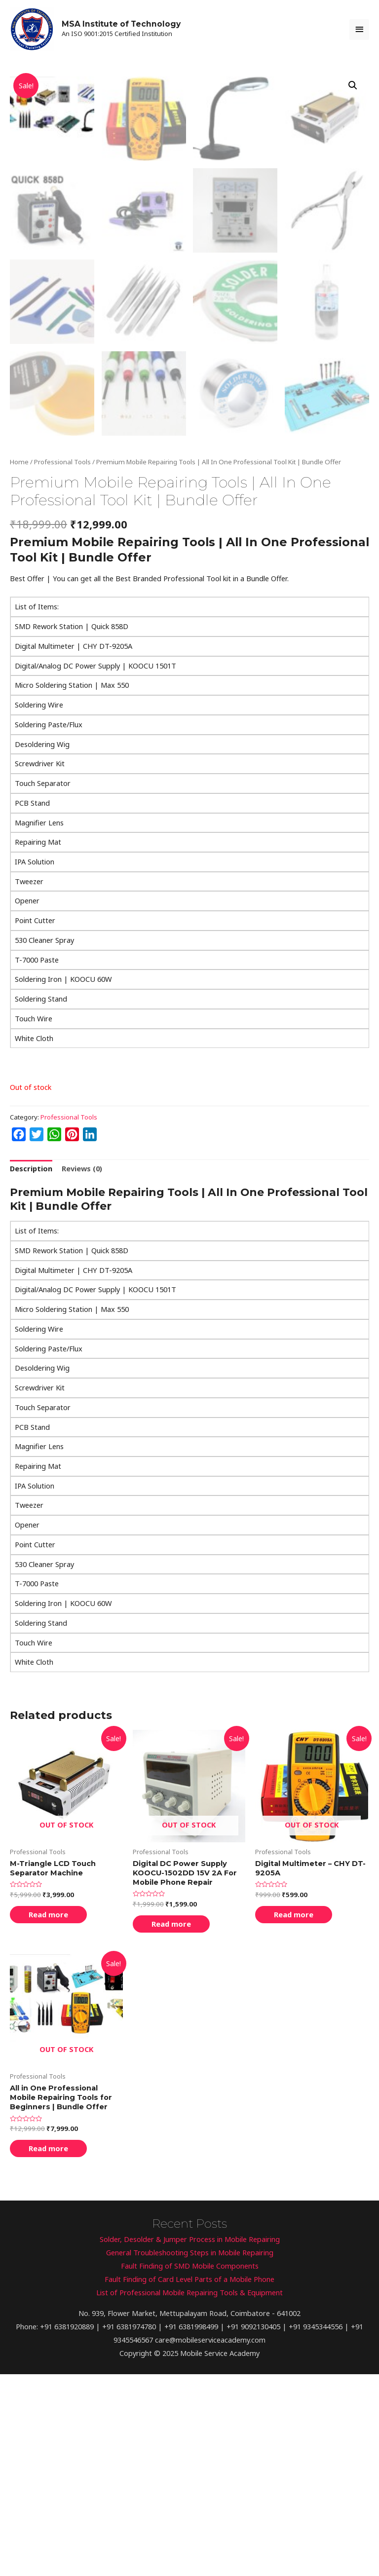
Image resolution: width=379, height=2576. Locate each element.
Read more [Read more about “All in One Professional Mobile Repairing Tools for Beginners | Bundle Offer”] (48, 2350)
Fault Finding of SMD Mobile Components (190, 2467)
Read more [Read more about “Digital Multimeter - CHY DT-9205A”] (293, 2116)
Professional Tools (62, 663)
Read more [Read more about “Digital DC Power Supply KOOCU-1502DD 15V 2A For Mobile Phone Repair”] (171, 2125)
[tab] (31, 1371)
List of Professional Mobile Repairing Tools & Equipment (189, 2494)
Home (19, 663)
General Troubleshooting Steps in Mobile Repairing (189, 2454)
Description (31, 1370)
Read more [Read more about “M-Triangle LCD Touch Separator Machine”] (48, 2116)
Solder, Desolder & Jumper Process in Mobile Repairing (190, 2441)
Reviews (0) (82, 1370)
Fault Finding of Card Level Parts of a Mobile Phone (189, 2481)
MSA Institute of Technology (121, 24)
